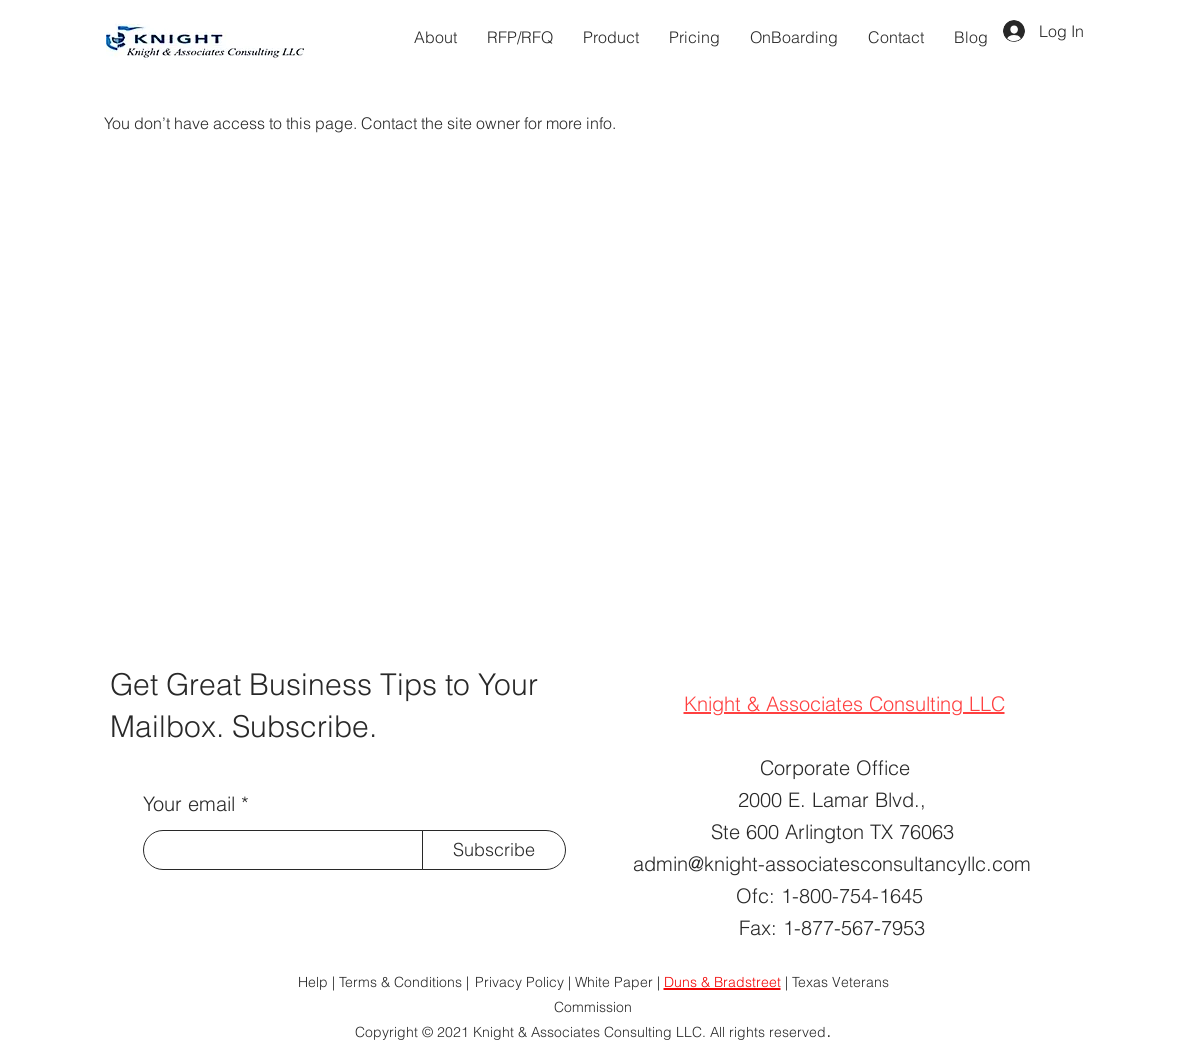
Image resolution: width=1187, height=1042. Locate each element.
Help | (316, 982)
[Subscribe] (494, 850)
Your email (189, 804)
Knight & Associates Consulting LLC (844, 703)
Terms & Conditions (402, 982)
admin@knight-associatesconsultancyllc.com (832, 863)
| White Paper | (616, 982)
